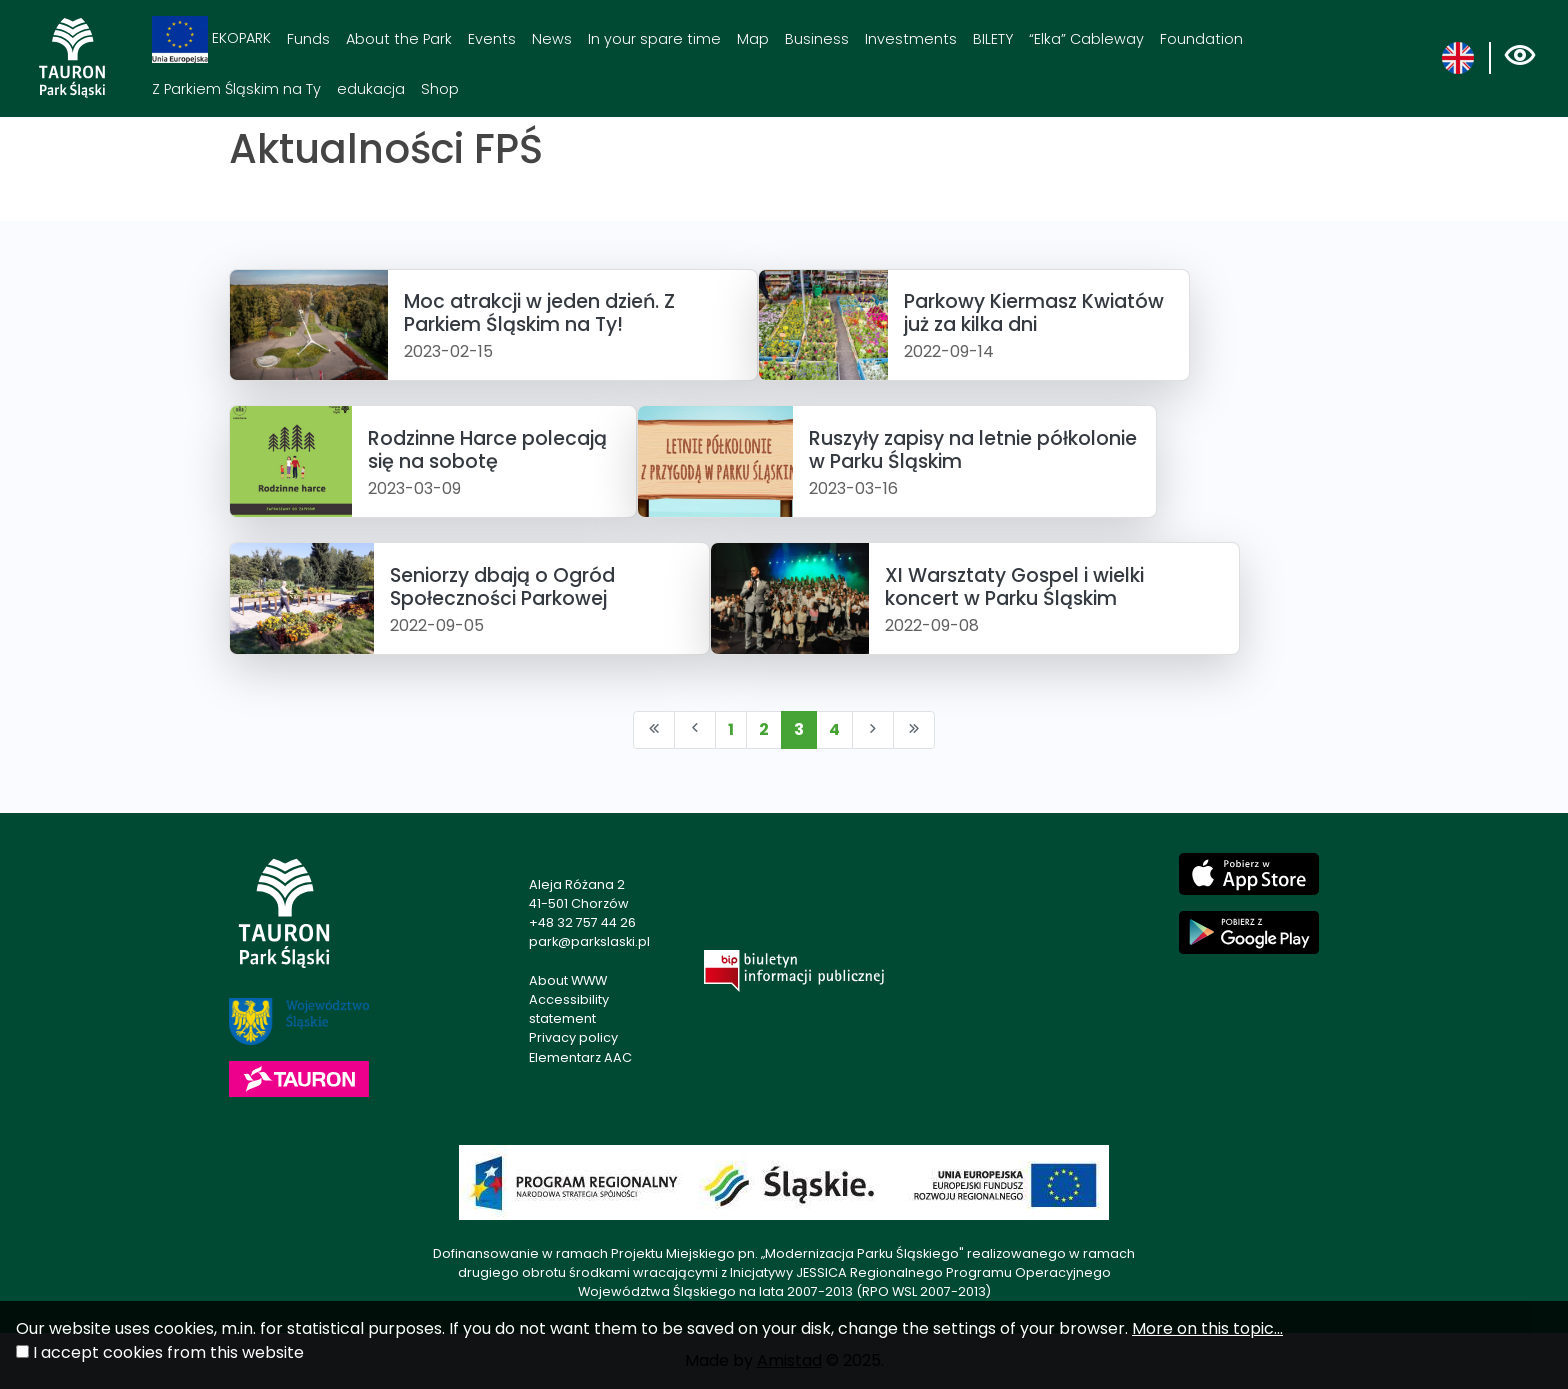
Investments (911, 39)
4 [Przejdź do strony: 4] (834, 729)
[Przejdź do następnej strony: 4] (873, 730)
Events (492, 39)
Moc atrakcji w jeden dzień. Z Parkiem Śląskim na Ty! (539, 313)
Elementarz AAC (580, 1057)
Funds (308, 39)
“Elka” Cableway (1086, 39)
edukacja (371, 89)
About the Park (399, 39)
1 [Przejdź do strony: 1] (731, 729)
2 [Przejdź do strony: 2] (764, 729)
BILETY (993, 39)
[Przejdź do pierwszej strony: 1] (654, 730)
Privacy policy (573, 1037)
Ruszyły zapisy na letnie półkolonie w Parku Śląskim (973, 450)
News (552, 39)
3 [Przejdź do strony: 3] (799, 729)
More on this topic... (1207, 1328)
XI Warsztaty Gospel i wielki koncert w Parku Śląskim (1014, 587)
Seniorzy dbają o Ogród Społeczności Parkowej (502, 587)
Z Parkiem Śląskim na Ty (236, 89)
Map (753, 39)
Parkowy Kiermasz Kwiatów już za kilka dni (1034, 313)
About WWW (568, 980)
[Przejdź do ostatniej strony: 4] (914, 730)
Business (817, 39)
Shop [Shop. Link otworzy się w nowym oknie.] (440, 89)
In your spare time (654, 39)
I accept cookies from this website (168, 1352)
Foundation (1201, 39)
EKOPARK (211, 39)
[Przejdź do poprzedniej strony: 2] (695, 730)
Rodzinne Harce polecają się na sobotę (487, 450)
